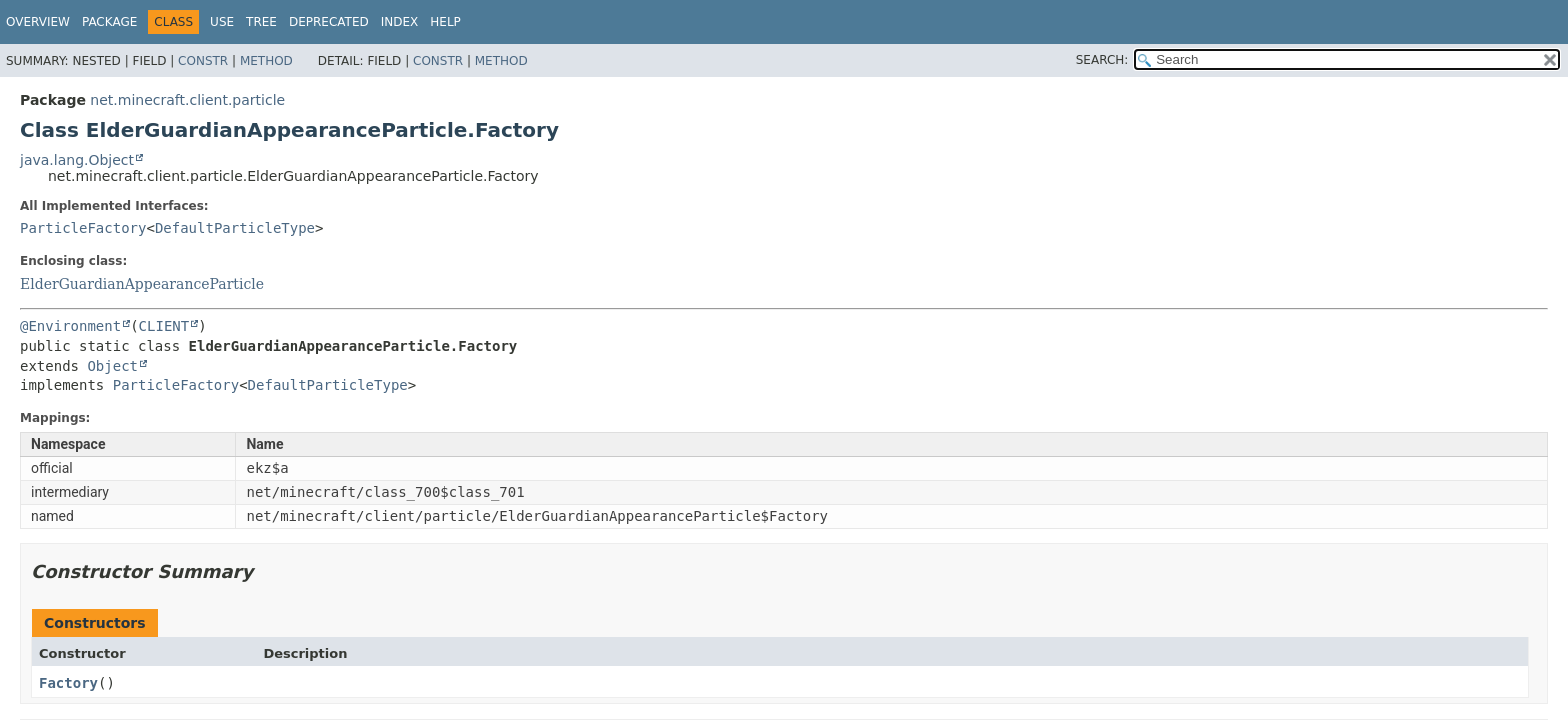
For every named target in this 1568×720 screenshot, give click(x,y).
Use (222, 22)
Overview (38, 22)
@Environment (70, 326)
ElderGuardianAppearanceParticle (142, 284)
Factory (68, 683)
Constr (203, 61)
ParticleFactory (83, 228)
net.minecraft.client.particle (187, 100)
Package (109, 22)
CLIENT (164, 326)
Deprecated (329, 22)
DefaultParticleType (235, 228)
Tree (261, 22)
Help (445, 22)
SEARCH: (1102, 60)
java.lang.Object (77, 160)
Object (112, 366)
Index (400, 22)
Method (266, 61)
